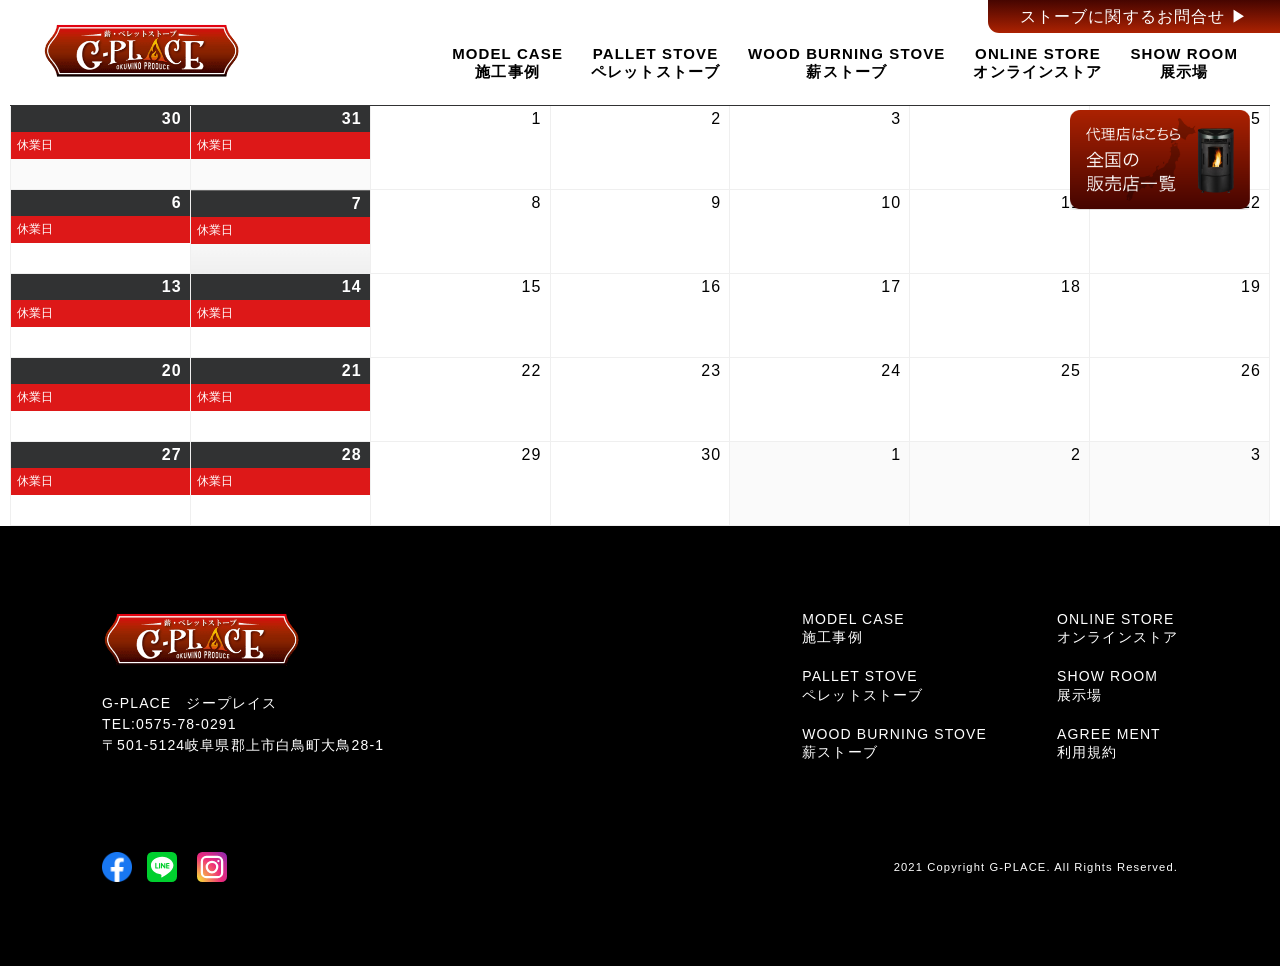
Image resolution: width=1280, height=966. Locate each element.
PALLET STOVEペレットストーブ (655, 62)
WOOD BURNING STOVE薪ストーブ (846, 62)
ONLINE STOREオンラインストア (1037, 62)
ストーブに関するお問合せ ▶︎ (1134, 16)
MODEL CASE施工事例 (507, 62)
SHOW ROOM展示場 (1184, 62)
